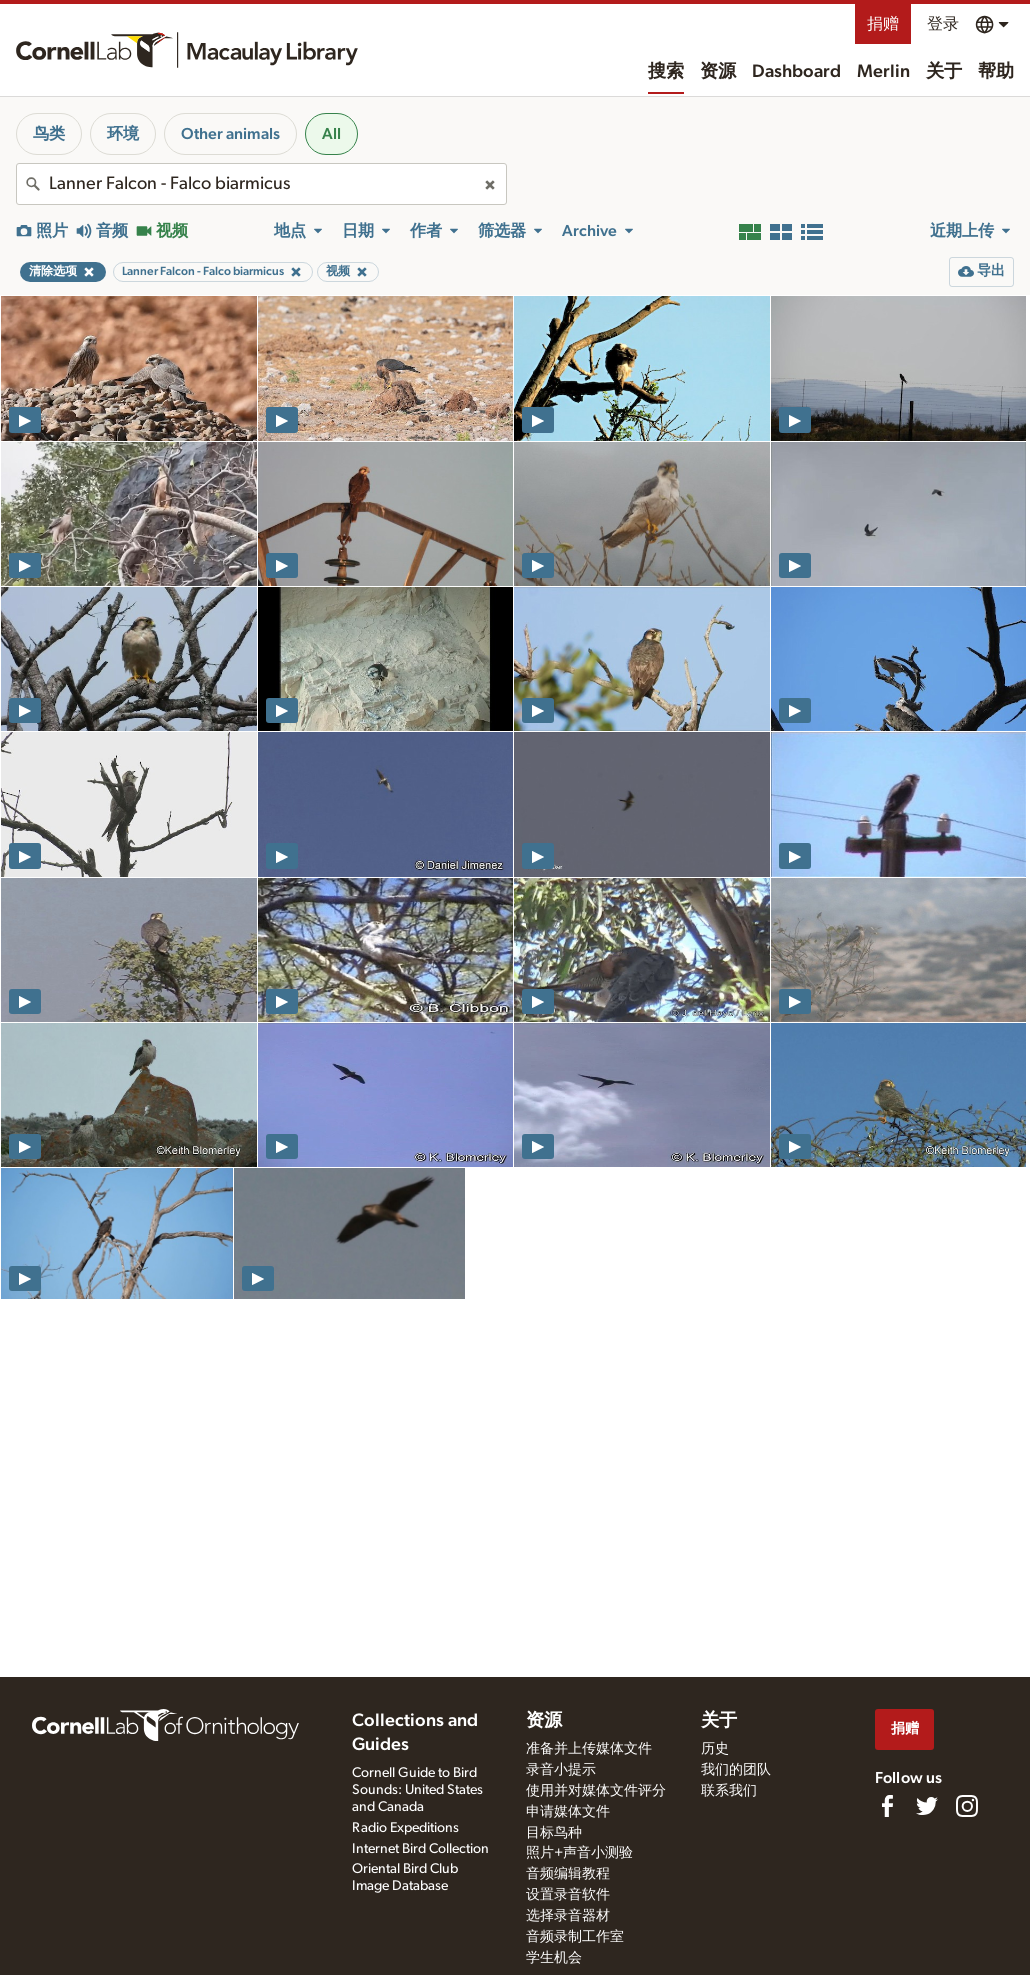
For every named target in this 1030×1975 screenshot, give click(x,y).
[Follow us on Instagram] (967, 1806)
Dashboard (796, 72)
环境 (123, 134)
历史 (715, 1749)
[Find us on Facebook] (887, 1806)
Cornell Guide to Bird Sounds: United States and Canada (417, 1790)
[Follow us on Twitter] (927, 1806)
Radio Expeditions (405, 1828)
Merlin (883, 72)
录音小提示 (561, 1770)
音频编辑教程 (568, 1874)
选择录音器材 (568, 1916)
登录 (943, 24)
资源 (718, 72)
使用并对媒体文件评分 (596, 1791)
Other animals (230, 134)
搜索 (666, 72)
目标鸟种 (554, 1833)
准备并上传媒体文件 (589, 1749)
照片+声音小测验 (579, 1853)
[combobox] (261, 184)
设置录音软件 (568, 1895)
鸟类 (49, 134)
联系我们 (729, 1791)
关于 (944, 72)
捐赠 (883, 24)
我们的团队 (736, 1770)
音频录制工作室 (575, 1937)
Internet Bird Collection (420, 1849)
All (331, 134)
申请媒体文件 (568, 1812)
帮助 (996, 72)
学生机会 (554, 1958)
